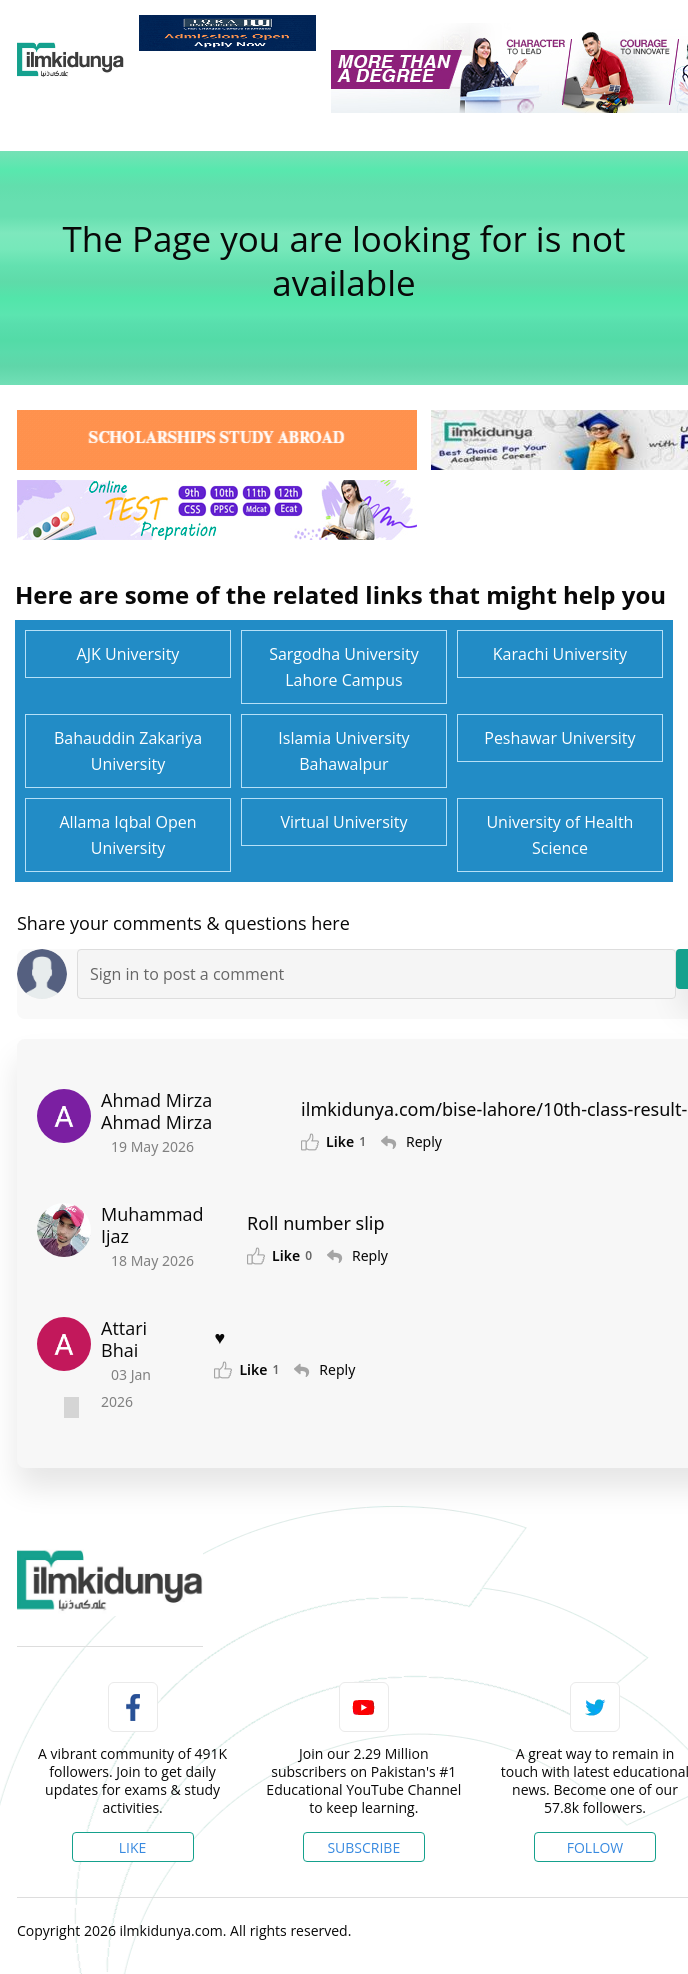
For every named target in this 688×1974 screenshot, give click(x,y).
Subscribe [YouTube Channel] (363, 1847)
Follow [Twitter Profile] (595, 1847)
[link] (227, 33)
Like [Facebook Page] (133, 1847)
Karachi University (560, 654)
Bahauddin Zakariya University (128, 751)
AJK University (128, 654)
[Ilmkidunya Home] (70, 60)
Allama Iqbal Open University (127, 835)
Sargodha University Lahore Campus (344, 667)
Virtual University (343, 822)
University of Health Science (559, 835)
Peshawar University (559, 738)
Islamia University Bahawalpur (343, 751)
